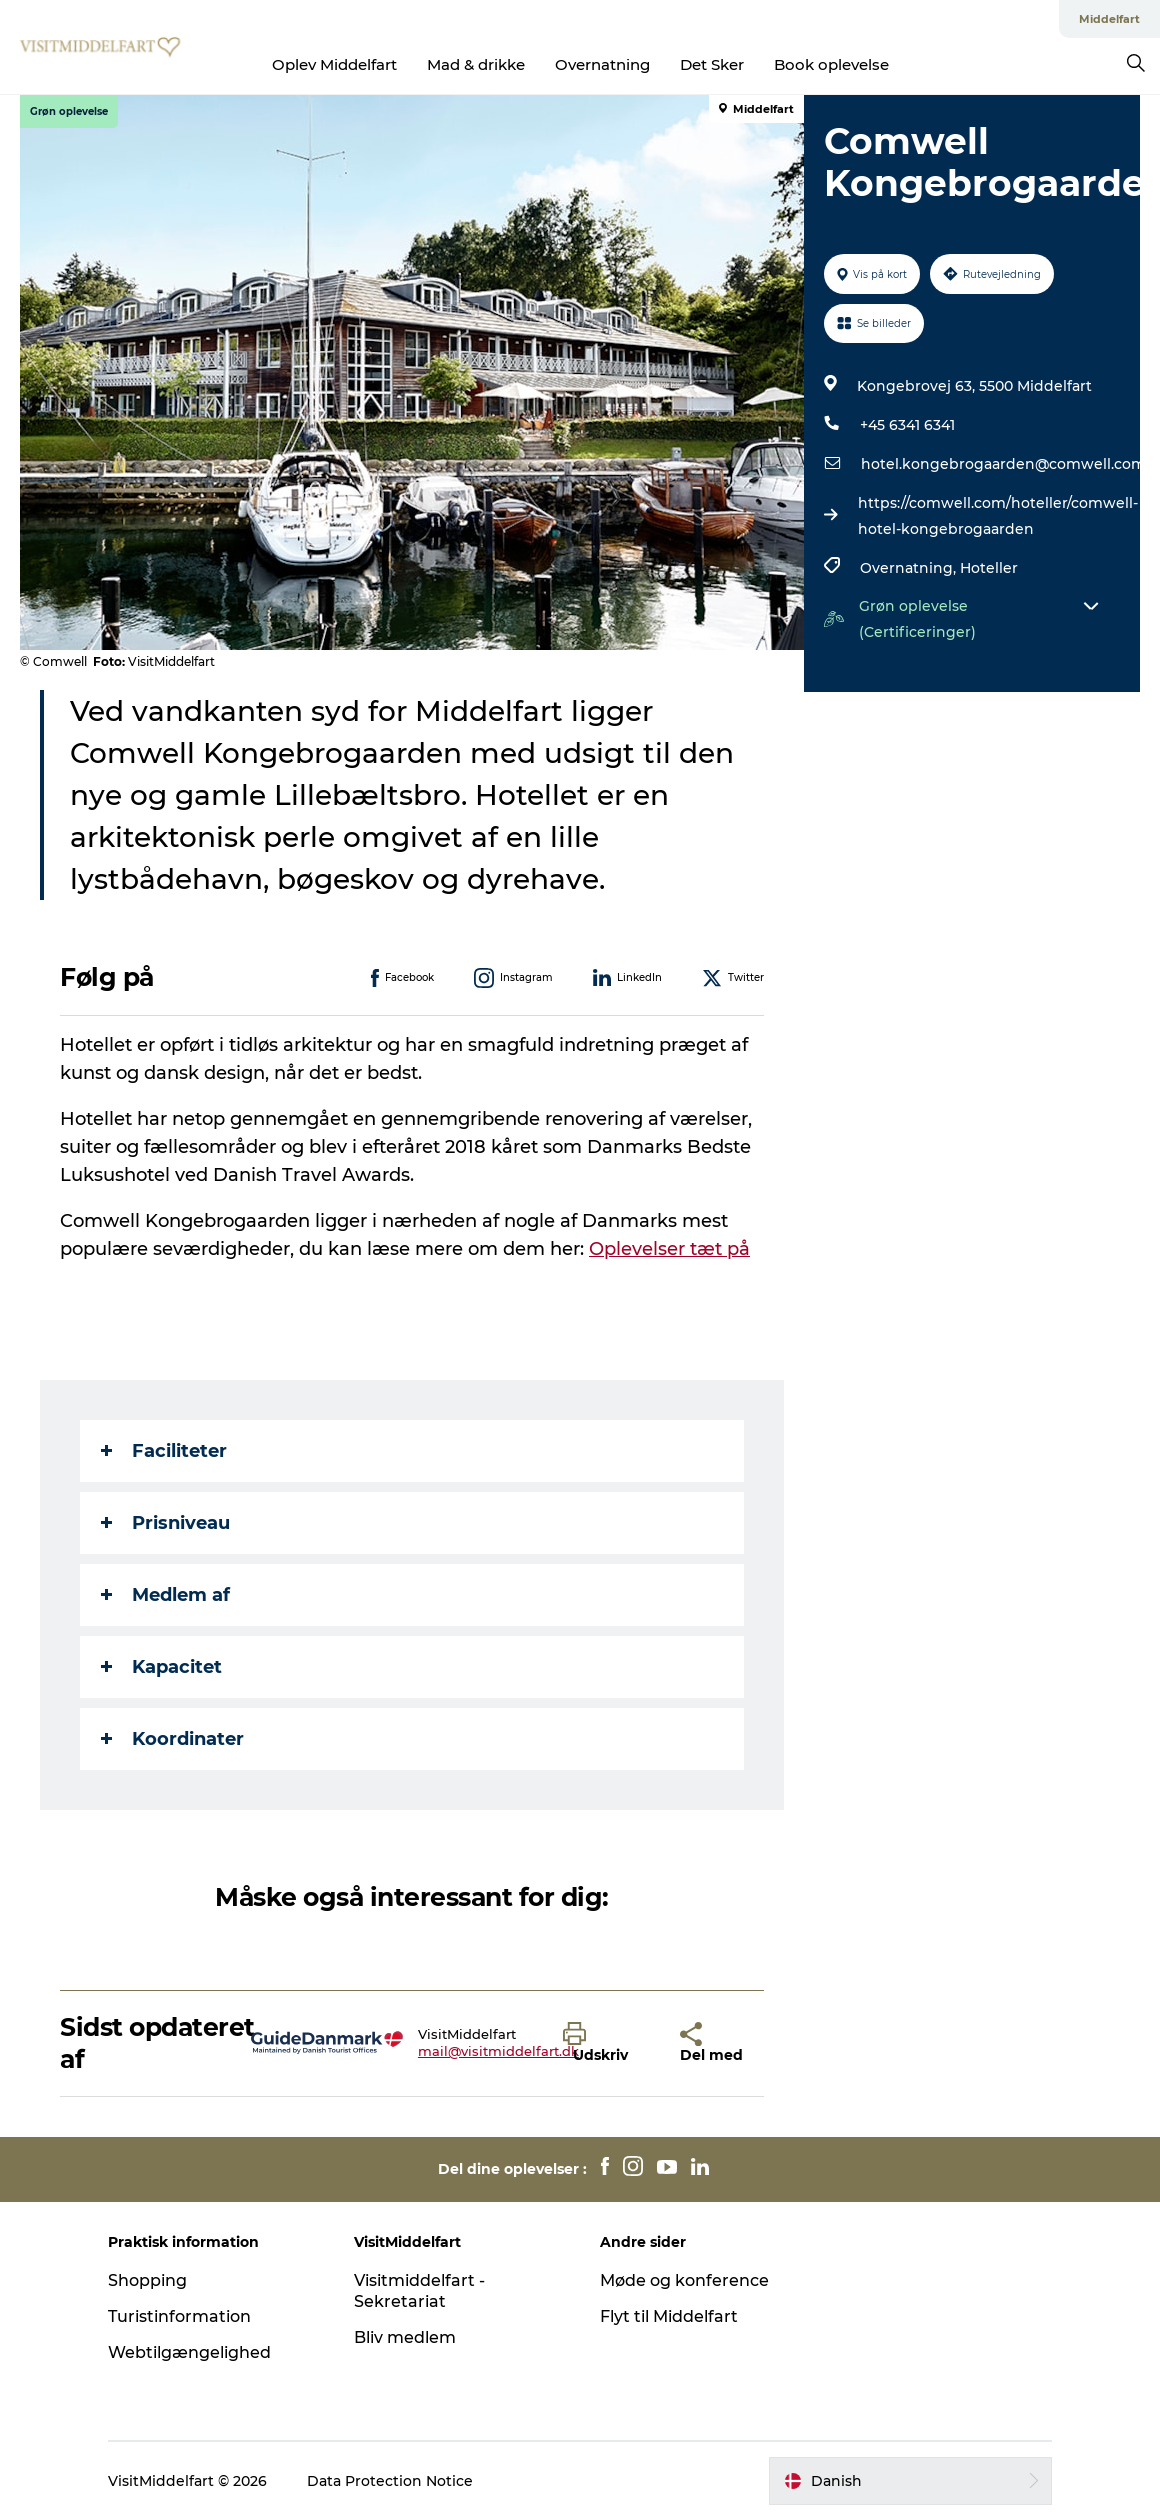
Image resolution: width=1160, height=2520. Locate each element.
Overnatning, (910, 568)
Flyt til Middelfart (669, 2316)
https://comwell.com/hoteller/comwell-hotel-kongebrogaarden (998, 516)
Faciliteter (164, 1451)
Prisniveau (165, 1523)
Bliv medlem (405, 2337)
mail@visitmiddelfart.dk (498, 2051)
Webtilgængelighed (189, 2352)
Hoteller (989, 568)
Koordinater (172, 1739)
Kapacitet (161, 1667)
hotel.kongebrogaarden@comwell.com (1003, 464)
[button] (607, 2043)
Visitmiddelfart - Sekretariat (419, 2291)
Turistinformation (179, 2316)
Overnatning (602, 64)
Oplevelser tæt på (669, 1249)
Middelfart (1109, 19)
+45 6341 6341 (907, 425)
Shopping (147, 2280)
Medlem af (165, 1595)
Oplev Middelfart (334, 64)
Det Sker (712, 64)
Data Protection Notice (390, 2481)
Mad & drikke (476, 64)
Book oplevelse (831, 64)
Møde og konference (684, 2280)
